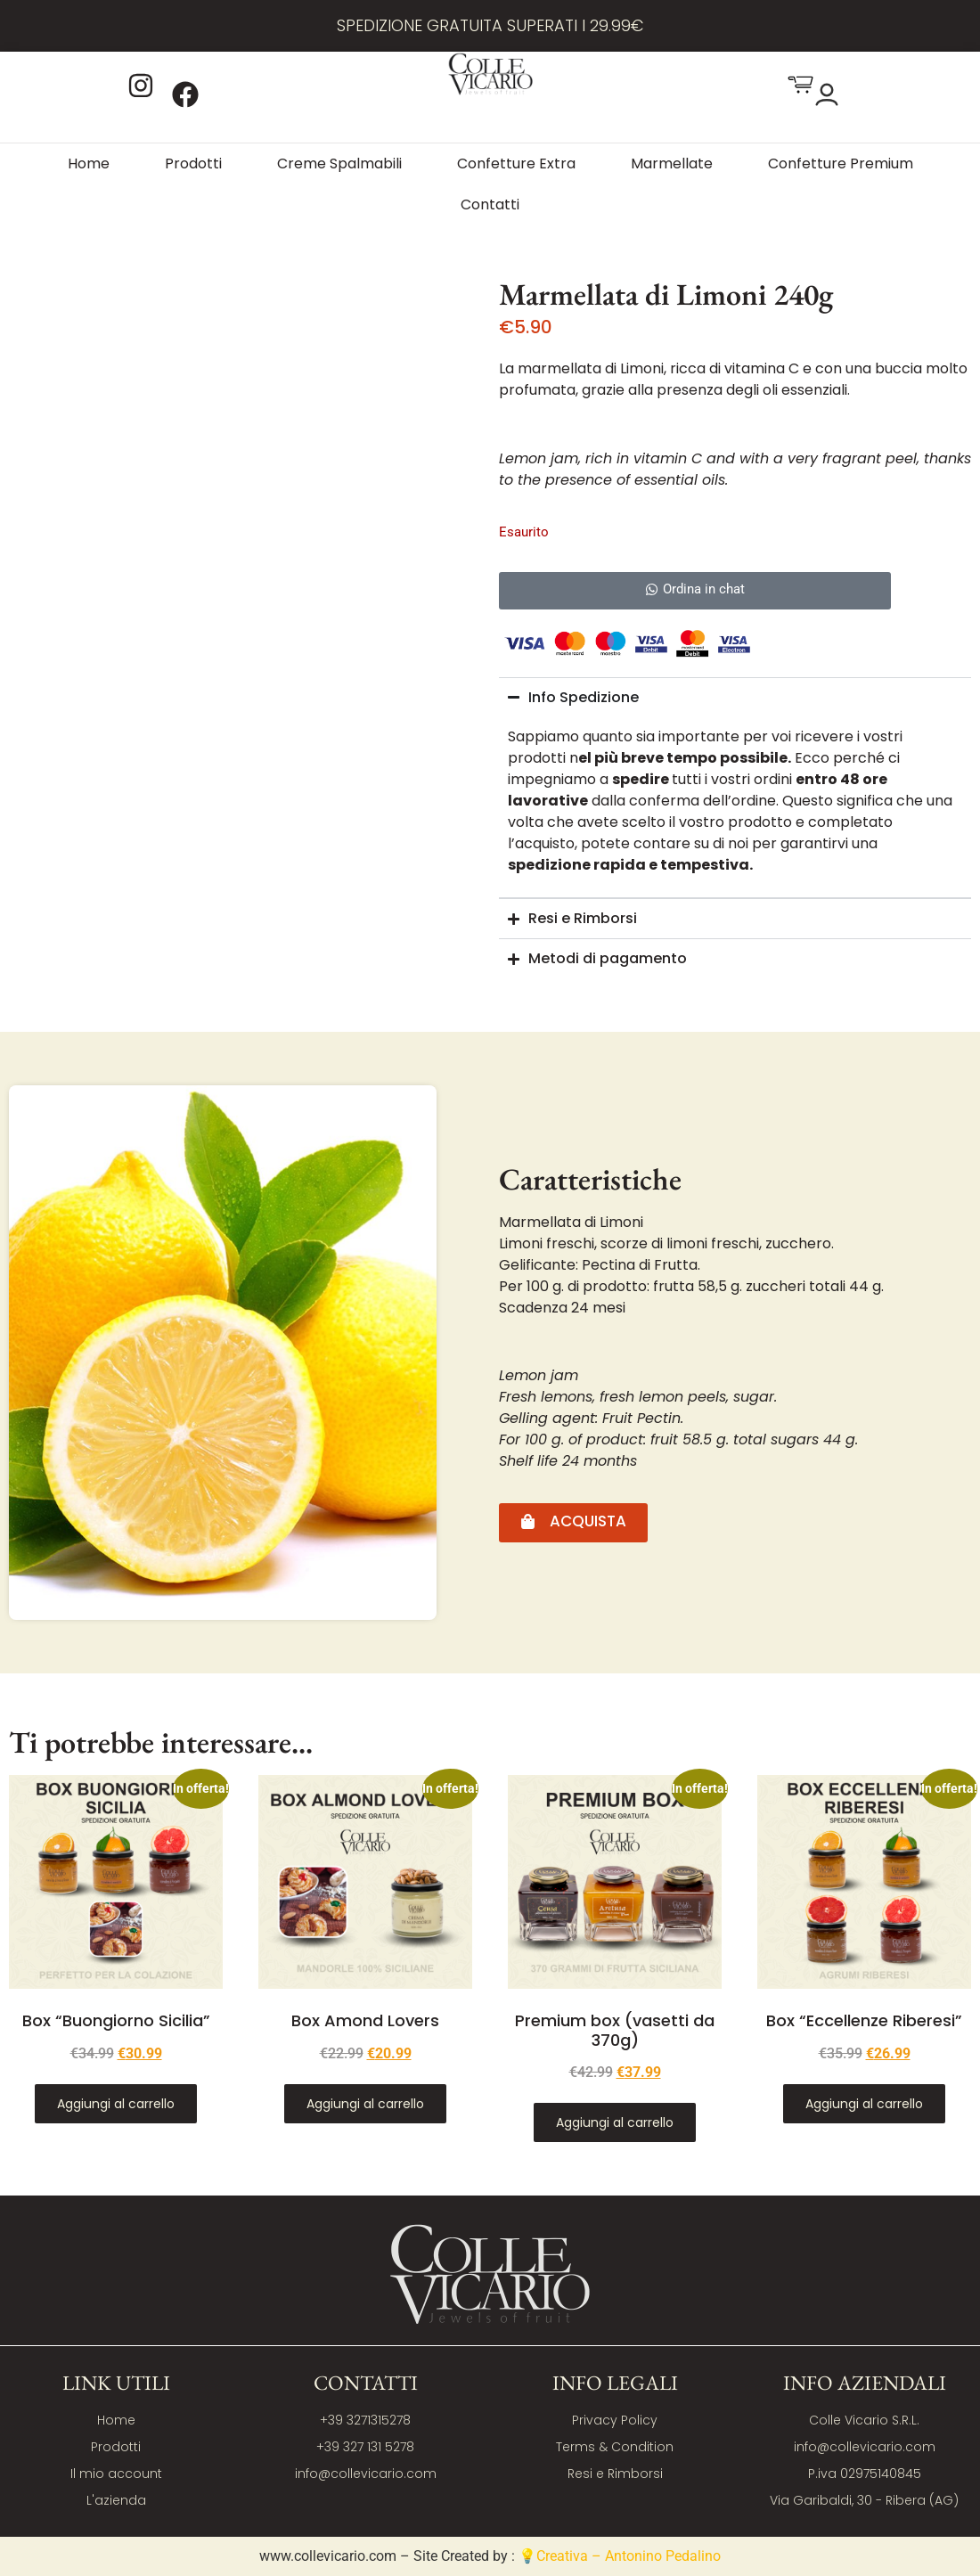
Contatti (490, 204)
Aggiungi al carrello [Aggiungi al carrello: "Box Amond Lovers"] (365, 2104)
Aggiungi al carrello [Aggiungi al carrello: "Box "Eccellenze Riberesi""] (864, 2104)
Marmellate (672, 163)
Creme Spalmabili (339, 163)
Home (89, 163)
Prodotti (193, 163)
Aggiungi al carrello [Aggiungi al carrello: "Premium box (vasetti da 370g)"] (615, 2122)
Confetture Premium (840, 163)
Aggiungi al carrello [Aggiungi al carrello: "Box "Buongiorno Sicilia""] (116, 2104)
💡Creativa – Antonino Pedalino (620, 2555)
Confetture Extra (516, 163)
